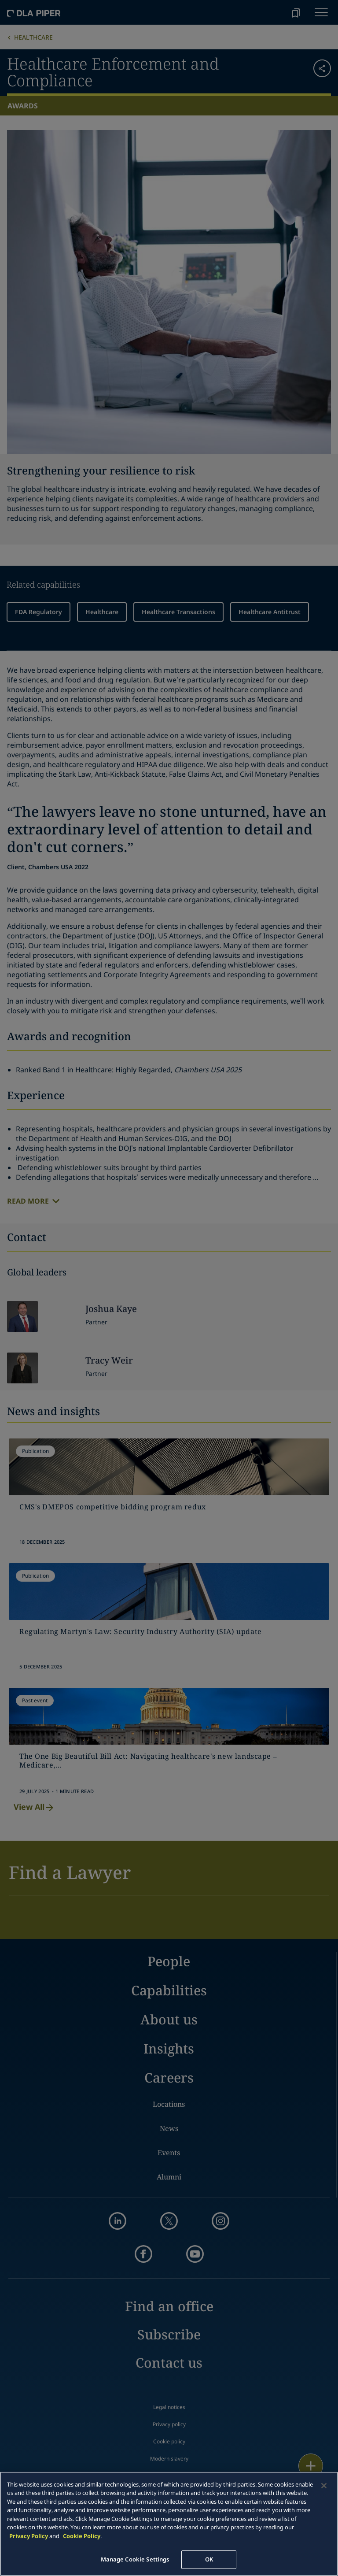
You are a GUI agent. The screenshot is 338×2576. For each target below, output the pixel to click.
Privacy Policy (28, 2536)
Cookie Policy (81, 2536)
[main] (169, 2524)
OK (209, 2559)
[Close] (324, 2485)
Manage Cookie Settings (135, 2559)
